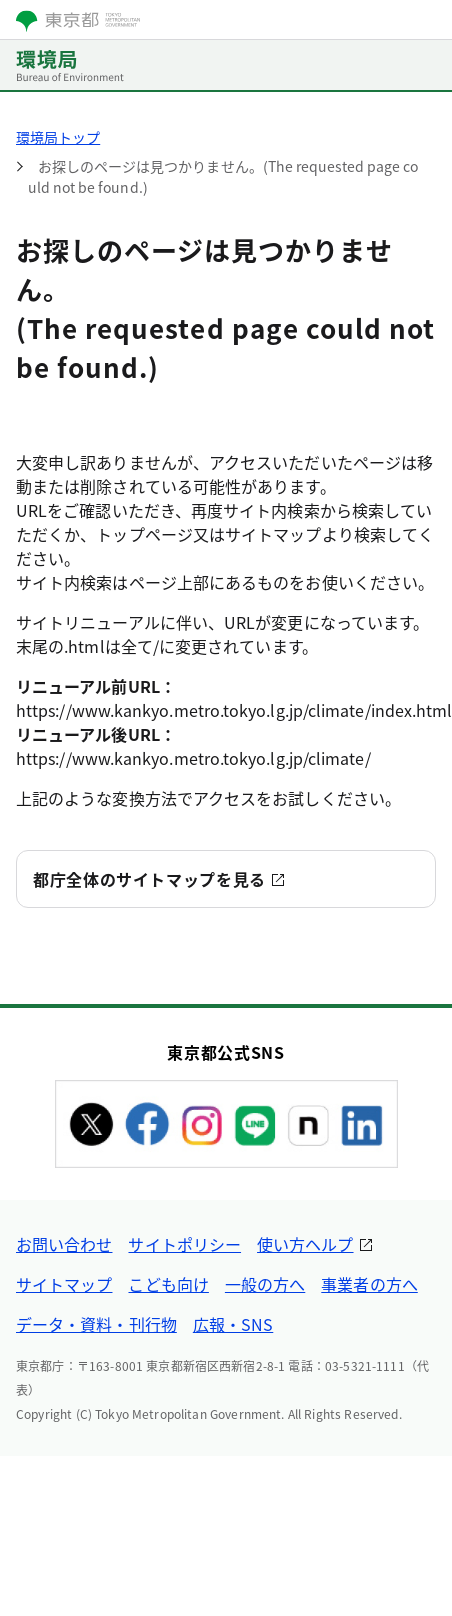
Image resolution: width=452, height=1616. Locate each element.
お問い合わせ (64, 1244)
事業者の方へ (369, 1284)
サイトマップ (64, 1284)
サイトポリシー (184, 1244)
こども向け (168, 1284)
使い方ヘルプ (305, 1244)
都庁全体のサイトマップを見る (149, 879)
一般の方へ (265, 1284)
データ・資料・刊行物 (96, 1324)
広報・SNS (233, 1324)
